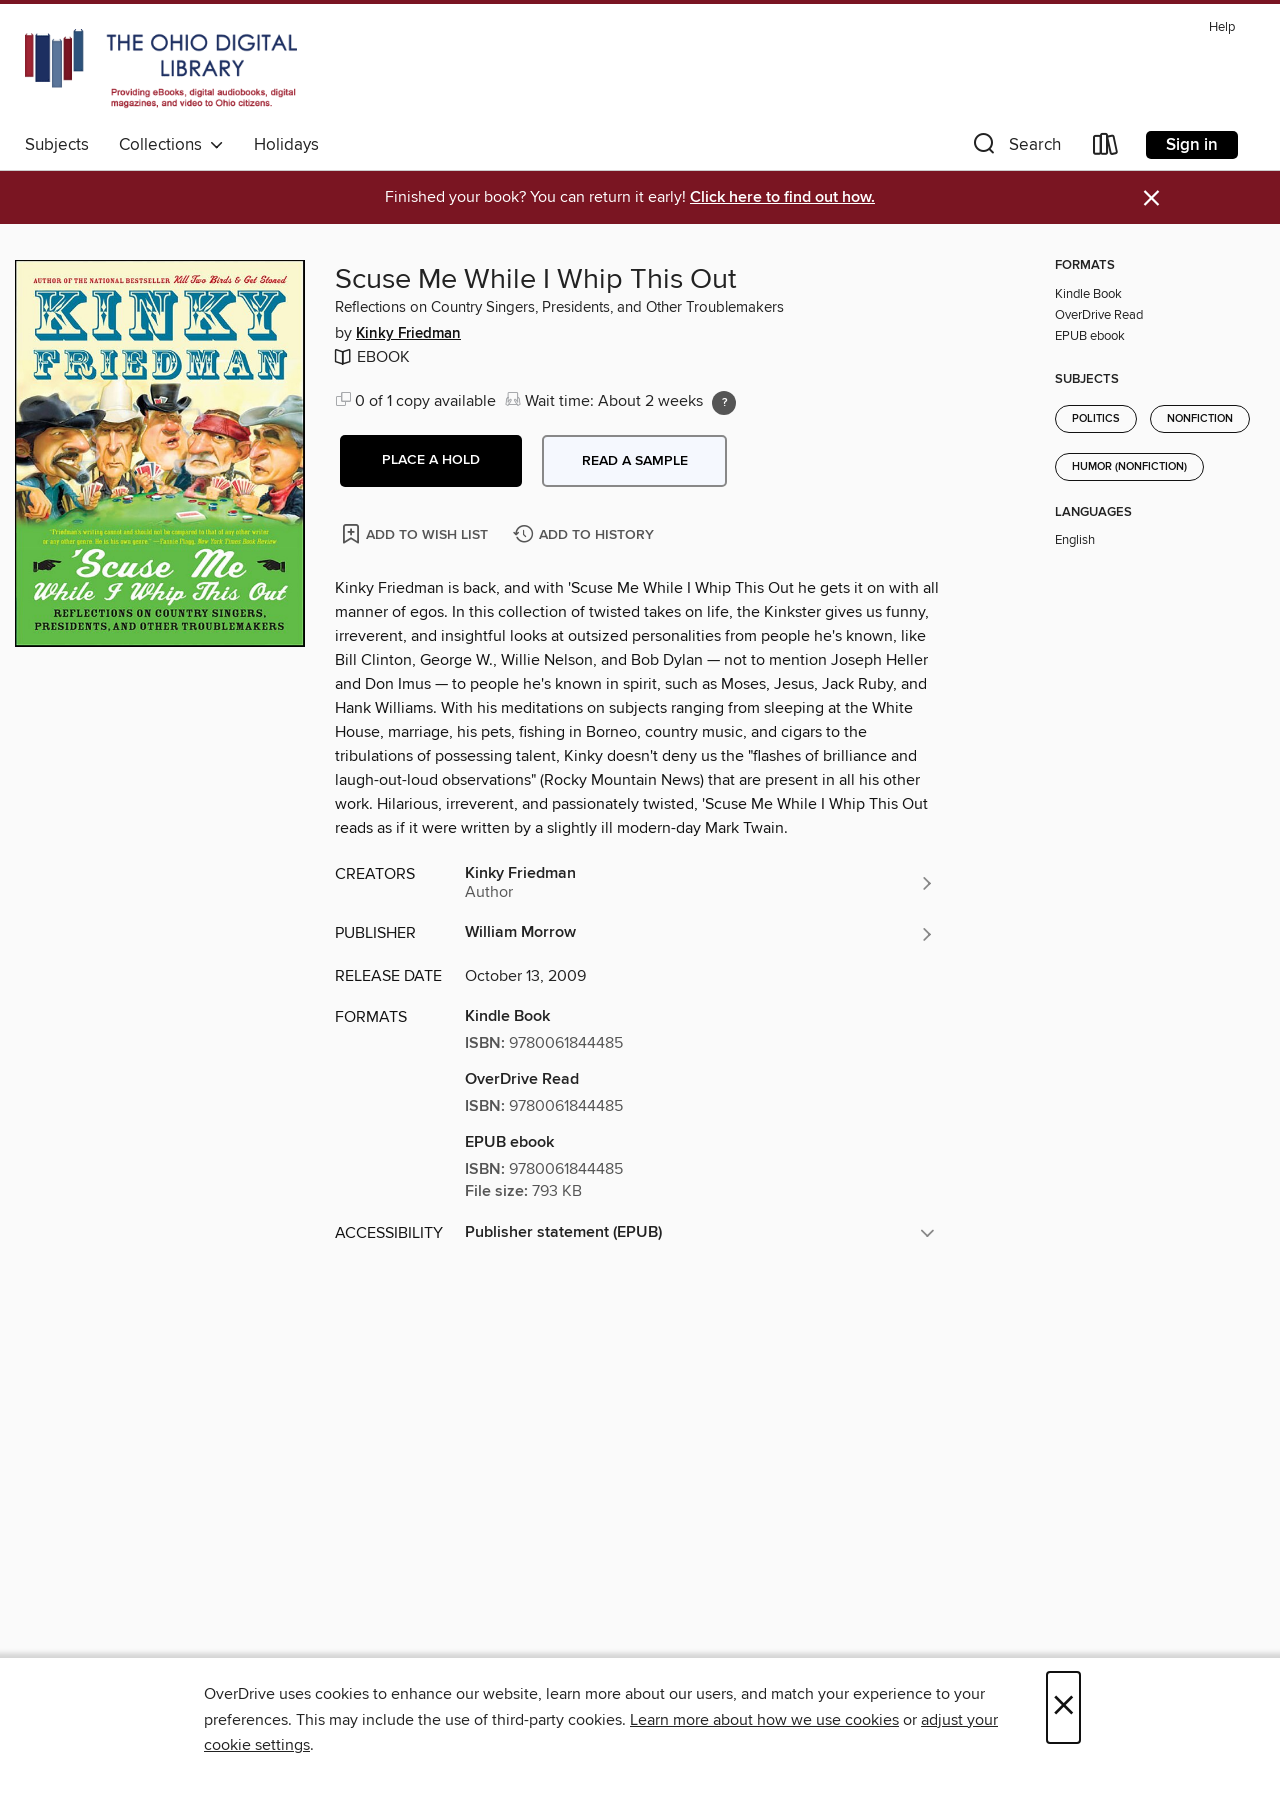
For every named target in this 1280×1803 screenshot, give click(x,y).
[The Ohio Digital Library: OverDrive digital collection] (161, 69)
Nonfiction (1200, 419)
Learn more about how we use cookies (764, 1720)
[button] (1015, 148)
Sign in (1192, 145)
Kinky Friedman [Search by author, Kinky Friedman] (408, 334)
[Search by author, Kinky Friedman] (700, 883)
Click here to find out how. (782, 197)
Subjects (57, 145)
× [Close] (1063, 1707)
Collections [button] (171, 145)
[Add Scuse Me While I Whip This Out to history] (586, 535)
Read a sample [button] (635, 461)
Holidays (286, 145)
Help (1222, 27)
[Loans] (1106, 148)
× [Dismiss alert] (1151, 198)
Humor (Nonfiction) (1129, 467)
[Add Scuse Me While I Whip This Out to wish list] (416, 533)
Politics (1096, 419)
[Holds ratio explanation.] (724, 403)
